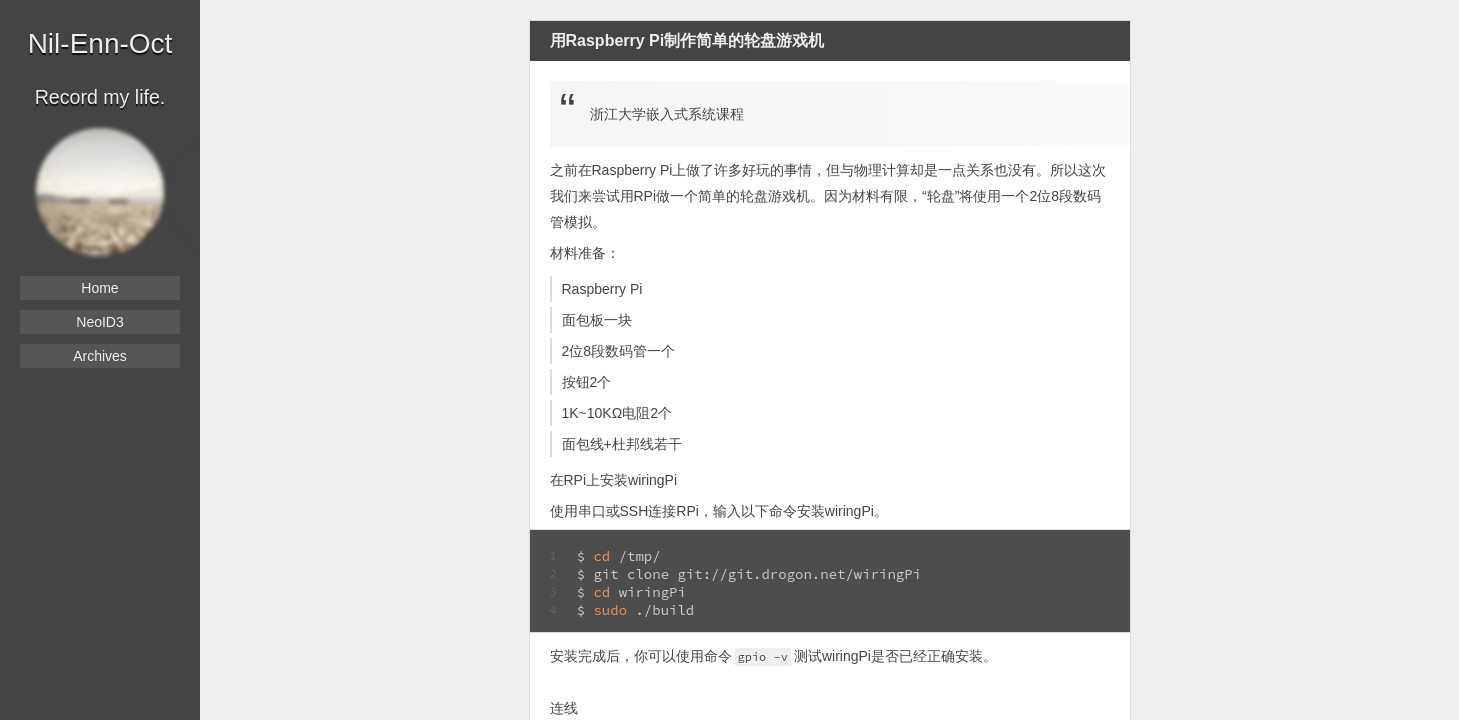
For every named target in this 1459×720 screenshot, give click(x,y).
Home (99, 288)
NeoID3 (99, 322)
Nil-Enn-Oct (100, 43)
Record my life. (100, 97)
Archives (100, 356)
